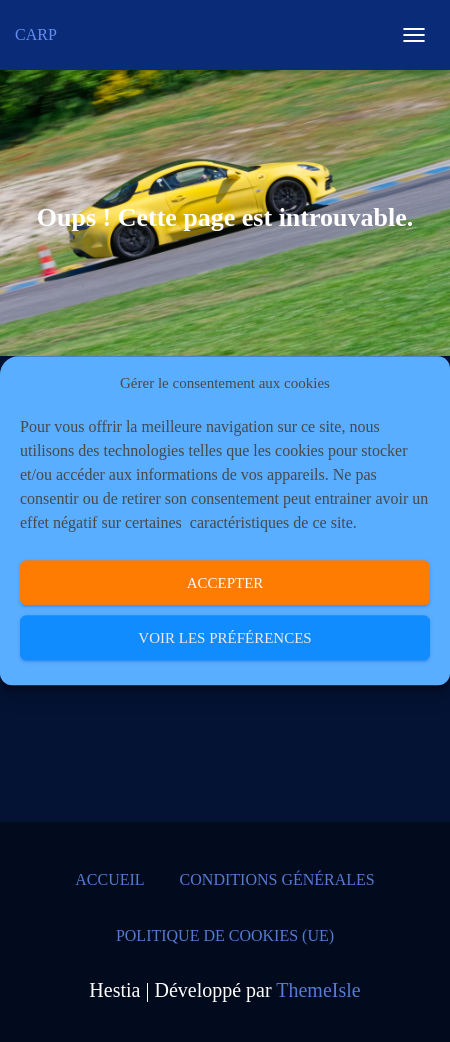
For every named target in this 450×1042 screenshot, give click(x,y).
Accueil (109, 879)
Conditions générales (277, 879)
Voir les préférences (224, 638)
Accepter (225, 583)
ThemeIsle (318, 990)
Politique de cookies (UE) (225, 935)
